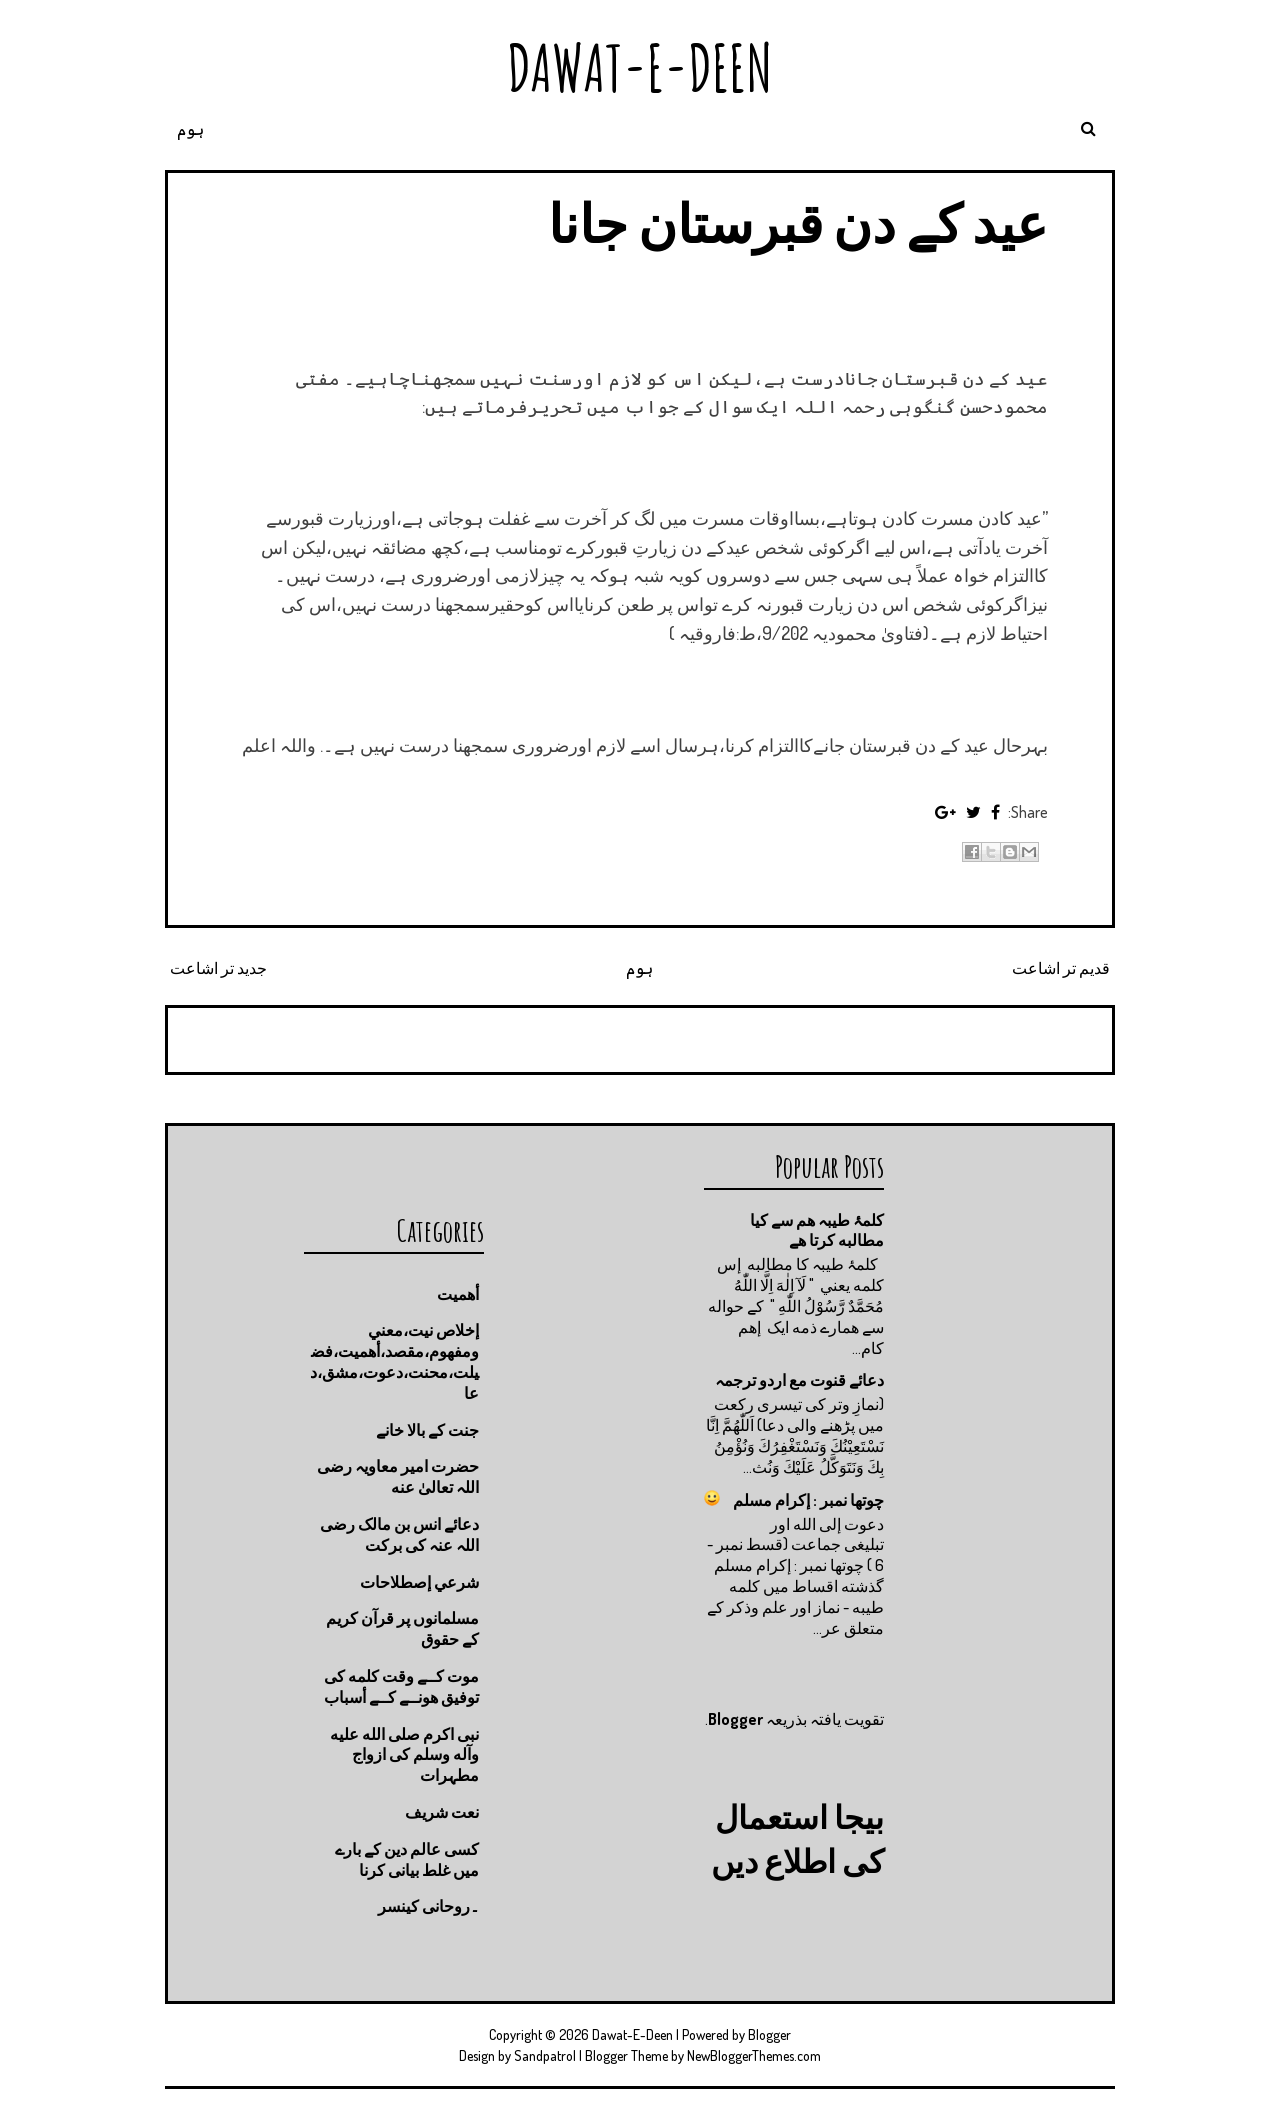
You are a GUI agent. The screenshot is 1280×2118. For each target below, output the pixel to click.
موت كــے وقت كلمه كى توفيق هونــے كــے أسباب (401, 1686)
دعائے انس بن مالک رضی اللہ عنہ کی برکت (399, 1534)
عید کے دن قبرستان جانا (798, 222)
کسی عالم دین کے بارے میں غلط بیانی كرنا (407, 1859)
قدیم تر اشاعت (1061, 968)
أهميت (458, 1294)
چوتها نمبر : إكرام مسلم (808, 1500)
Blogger (735, 1719)
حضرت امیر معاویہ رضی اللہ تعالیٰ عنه (398, 1476)
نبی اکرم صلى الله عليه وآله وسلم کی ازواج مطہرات (404, 1755)
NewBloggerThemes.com (754, 2055)
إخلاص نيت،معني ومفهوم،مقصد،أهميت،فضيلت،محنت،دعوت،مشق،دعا (394, 1361)
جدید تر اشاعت (218, 968)
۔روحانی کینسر (428, 1906)
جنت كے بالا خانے (427, 1430)
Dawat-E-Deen (640, 67)
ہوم (190, 129)
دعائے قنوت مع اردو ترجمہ (799, 1380)
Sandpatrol (545, 2055)
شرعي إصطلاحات (419, 1582)
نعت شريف (442, 1812)
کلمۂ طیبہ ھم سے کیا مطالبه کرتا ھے (817, 1230)
